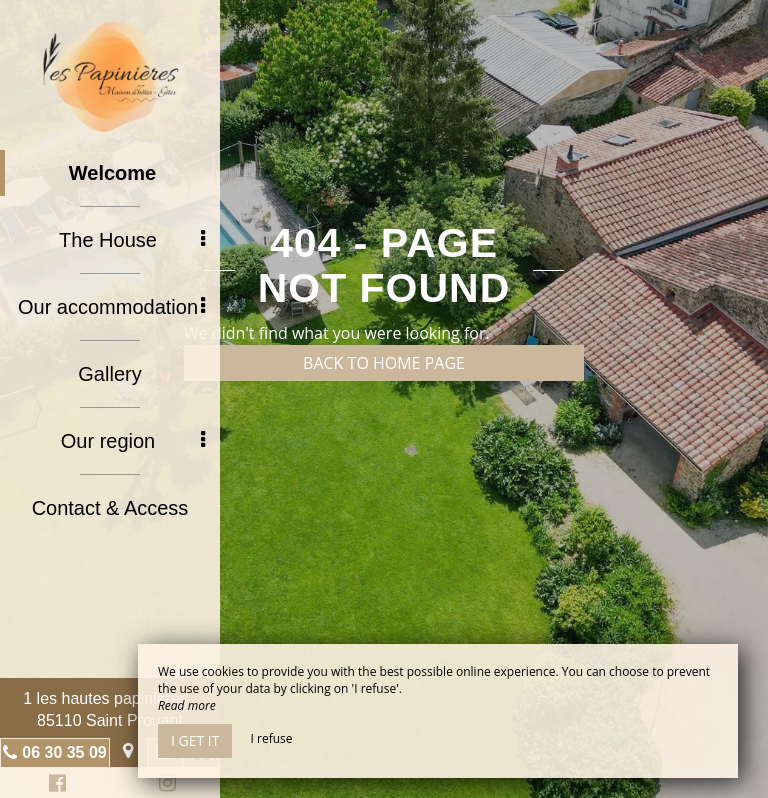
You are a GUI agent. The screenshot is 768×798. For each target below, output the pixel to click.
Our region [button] (133, 441)
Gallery (109, 374)
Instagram (164, 785)
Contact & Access (110, 508)
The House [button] (132, 240)
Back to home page (384, 363)
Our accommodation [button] (111, 307)
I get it (195, 740)
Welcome (112, 173)
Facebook (54, 785)
